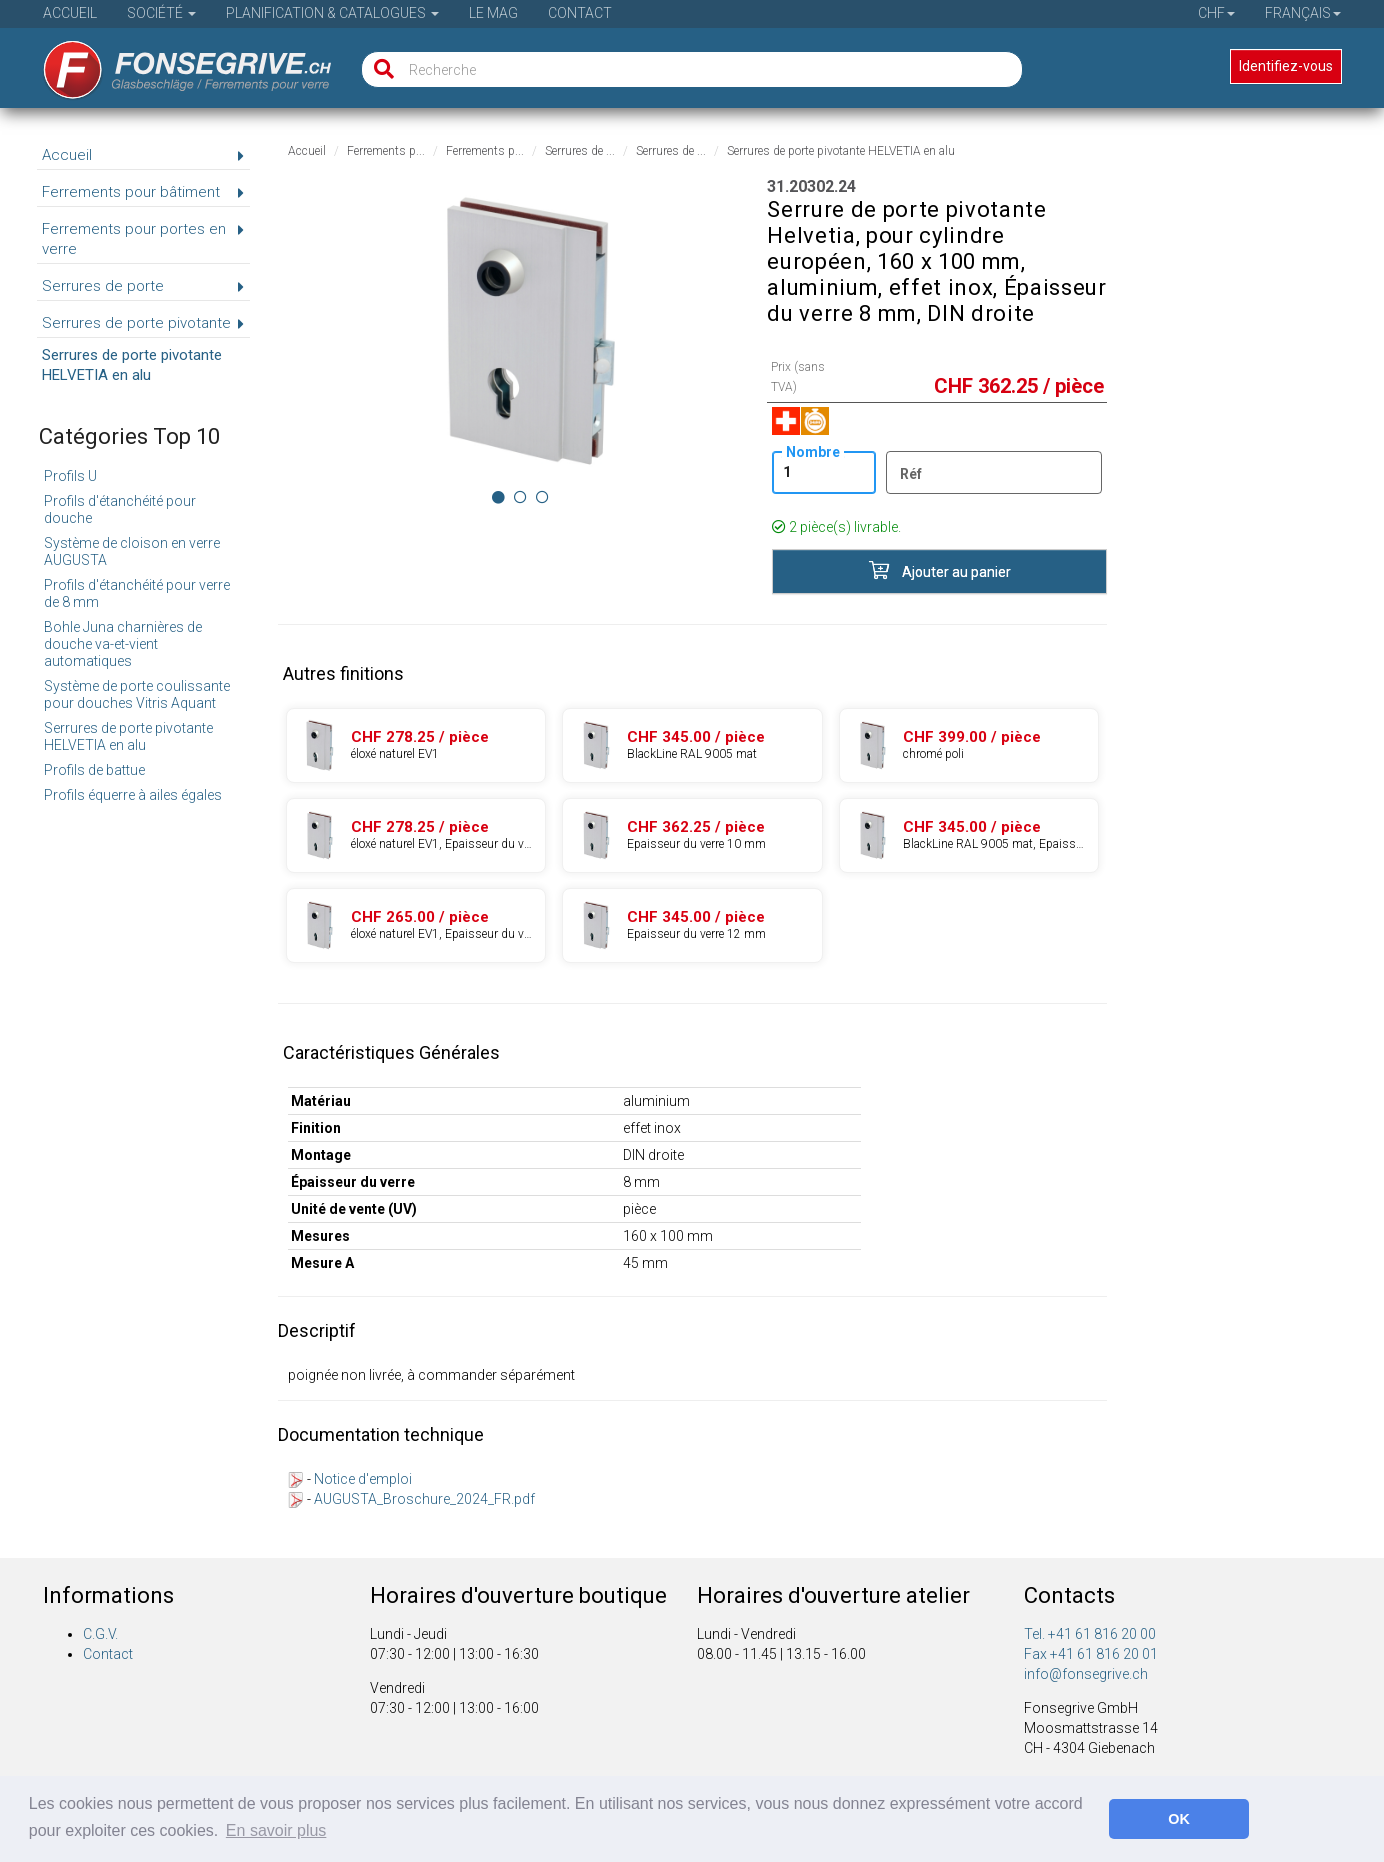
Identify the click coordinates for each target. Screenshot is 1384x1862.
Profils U (70, 476)
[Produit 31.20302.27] (692, 745)
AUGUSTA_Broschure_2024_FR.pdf (424, 1499)
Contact (580, 13)
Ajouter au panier (940, 570)
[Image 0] (498, 497)
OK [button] (1179, 1819)
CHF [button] (1216, 13)
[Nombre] (823, 472)
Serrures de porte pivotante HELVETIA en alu (128, 736)
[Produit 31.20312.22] (416, 835)
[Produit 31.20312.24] (692, 835)
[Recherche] (379, 69)
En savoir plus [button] (276, 1830)
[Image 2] (542, 497)
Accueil (70, 13)
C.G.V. (100, 1634)
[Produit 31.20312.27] (969, 835)
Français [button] (1303, 13)
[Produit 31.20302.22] (416, 745)
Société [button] (161, 13)
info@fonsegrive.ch (1086, 1674)
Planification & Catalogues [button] (332, 13)
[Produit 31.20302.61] (969, 745)
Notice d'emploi (363, 1479)
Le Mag (493, 13)
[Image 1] (520, 497)
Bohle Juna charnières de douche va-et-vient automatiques (123, 644)
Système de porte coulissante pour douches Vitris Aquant (137, 694)
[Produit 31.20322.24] (692, 925)
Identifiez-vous (1286, 66)
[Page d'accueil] (173, 63)
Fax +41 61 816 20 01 (1091, 1654)
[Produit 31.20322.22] (416, 925)
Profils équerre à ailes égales (133, 795)
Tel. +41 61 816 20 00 (1090, 1634)
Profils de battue (94, 770)
